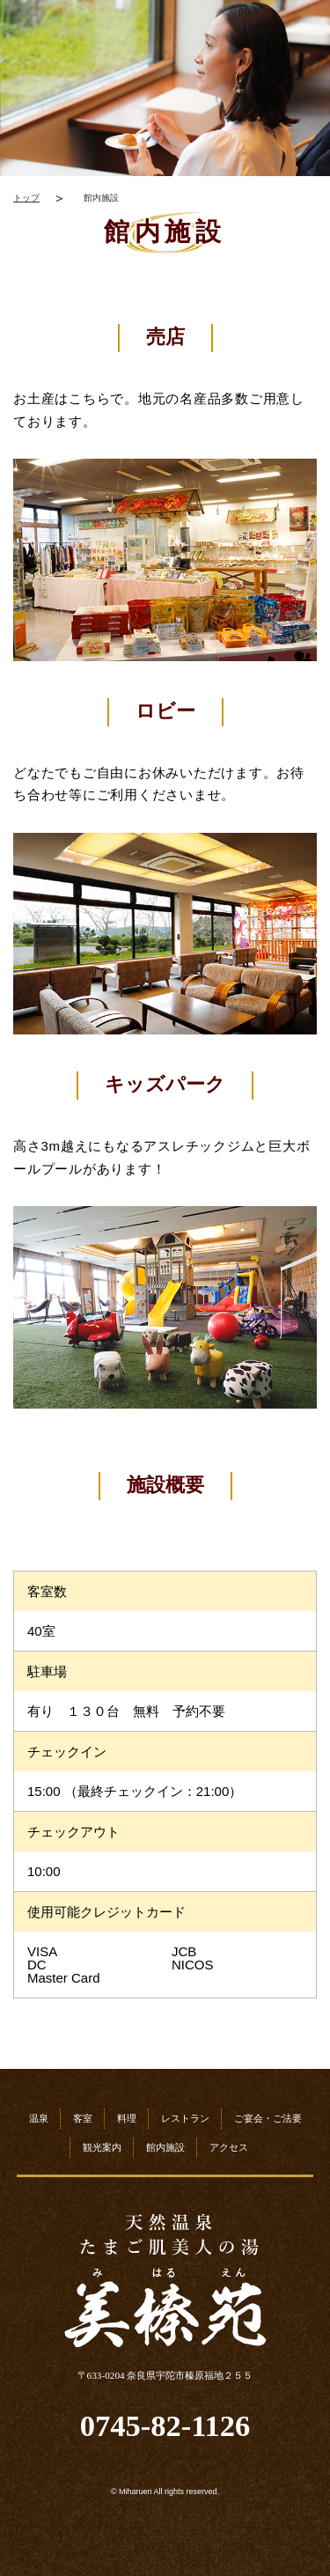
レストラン (185, 2118)
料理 (126, 2118)
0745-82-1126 (165, 2425)
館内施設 (165, 2147)
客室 (82, 2118)
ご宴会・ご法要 (268, 2118)
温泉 (38, 2118)
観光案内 (102, 2147)
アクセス (228, 2147)
